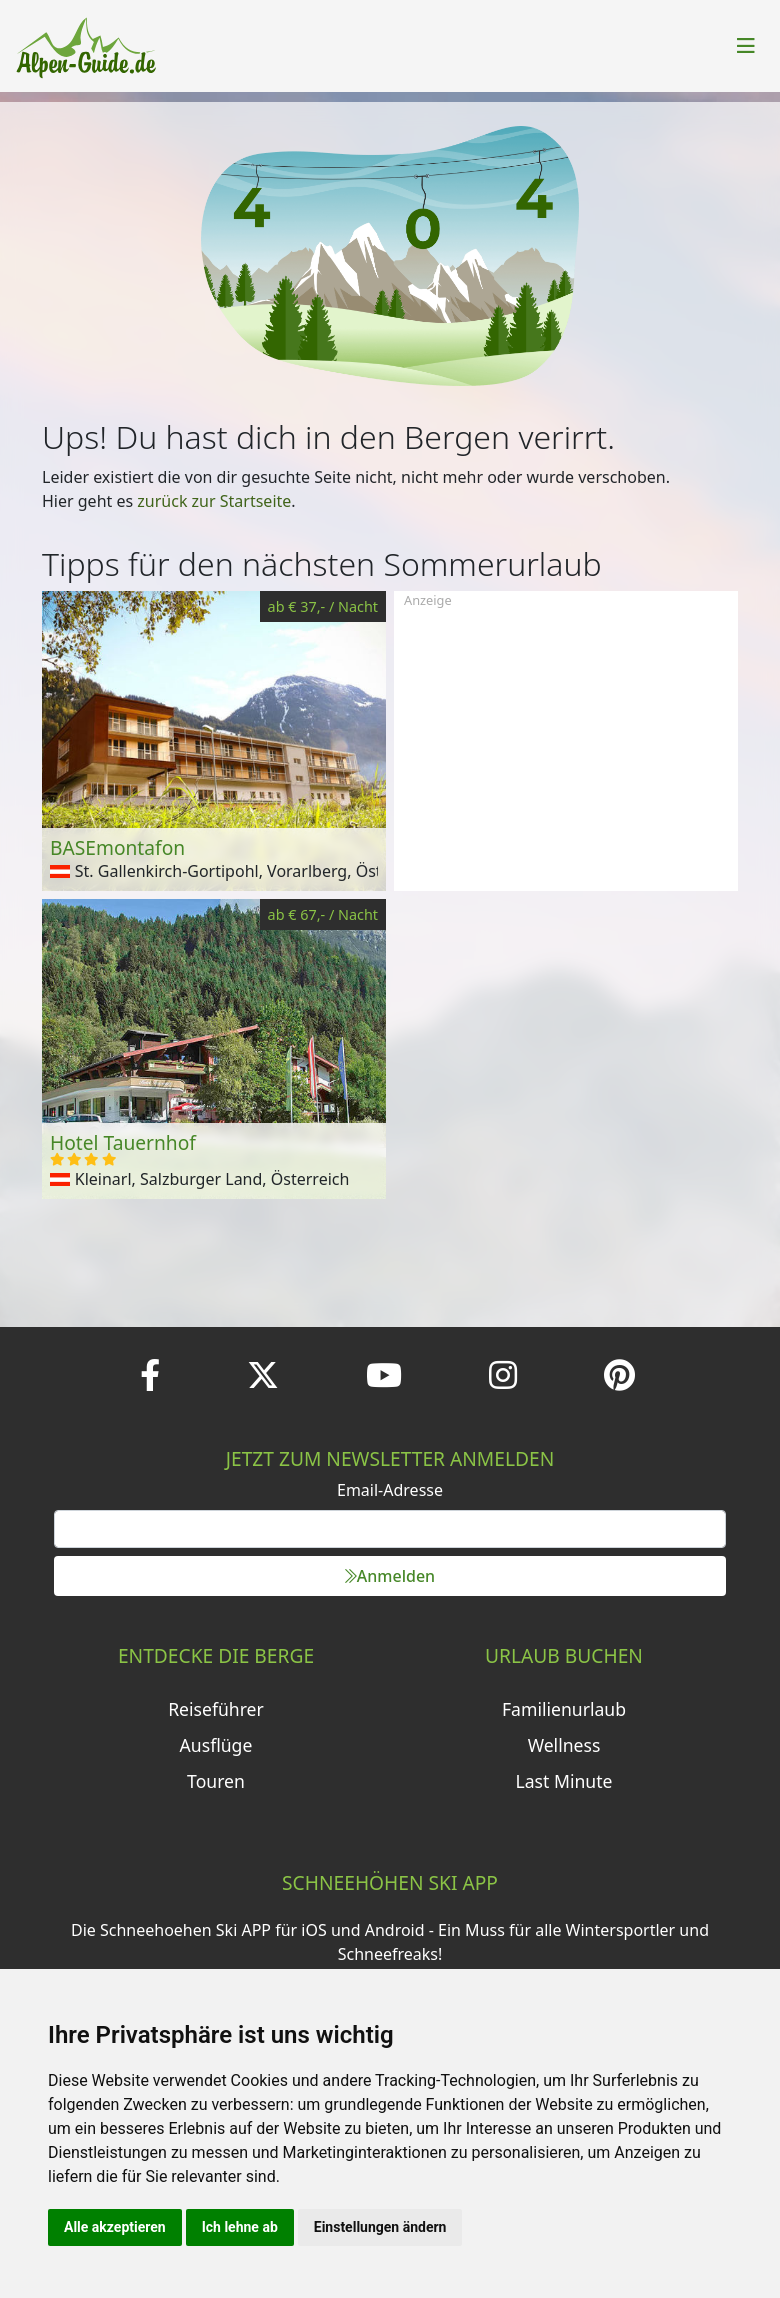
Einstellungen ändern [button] (380, 2227)
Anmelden (390, 1576)
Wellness (564, 1745)
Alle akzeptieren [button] (115, 2227)
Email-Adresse (390, 1490)
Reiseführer (216, 1709)
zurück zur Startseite (214, 501)
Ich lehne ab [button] (240, 2227)
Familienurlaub (564, 1709)
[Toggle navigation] (746, 46)
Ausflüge (216, 1745)
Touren (216, 1781)
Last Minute (564, 1781)
